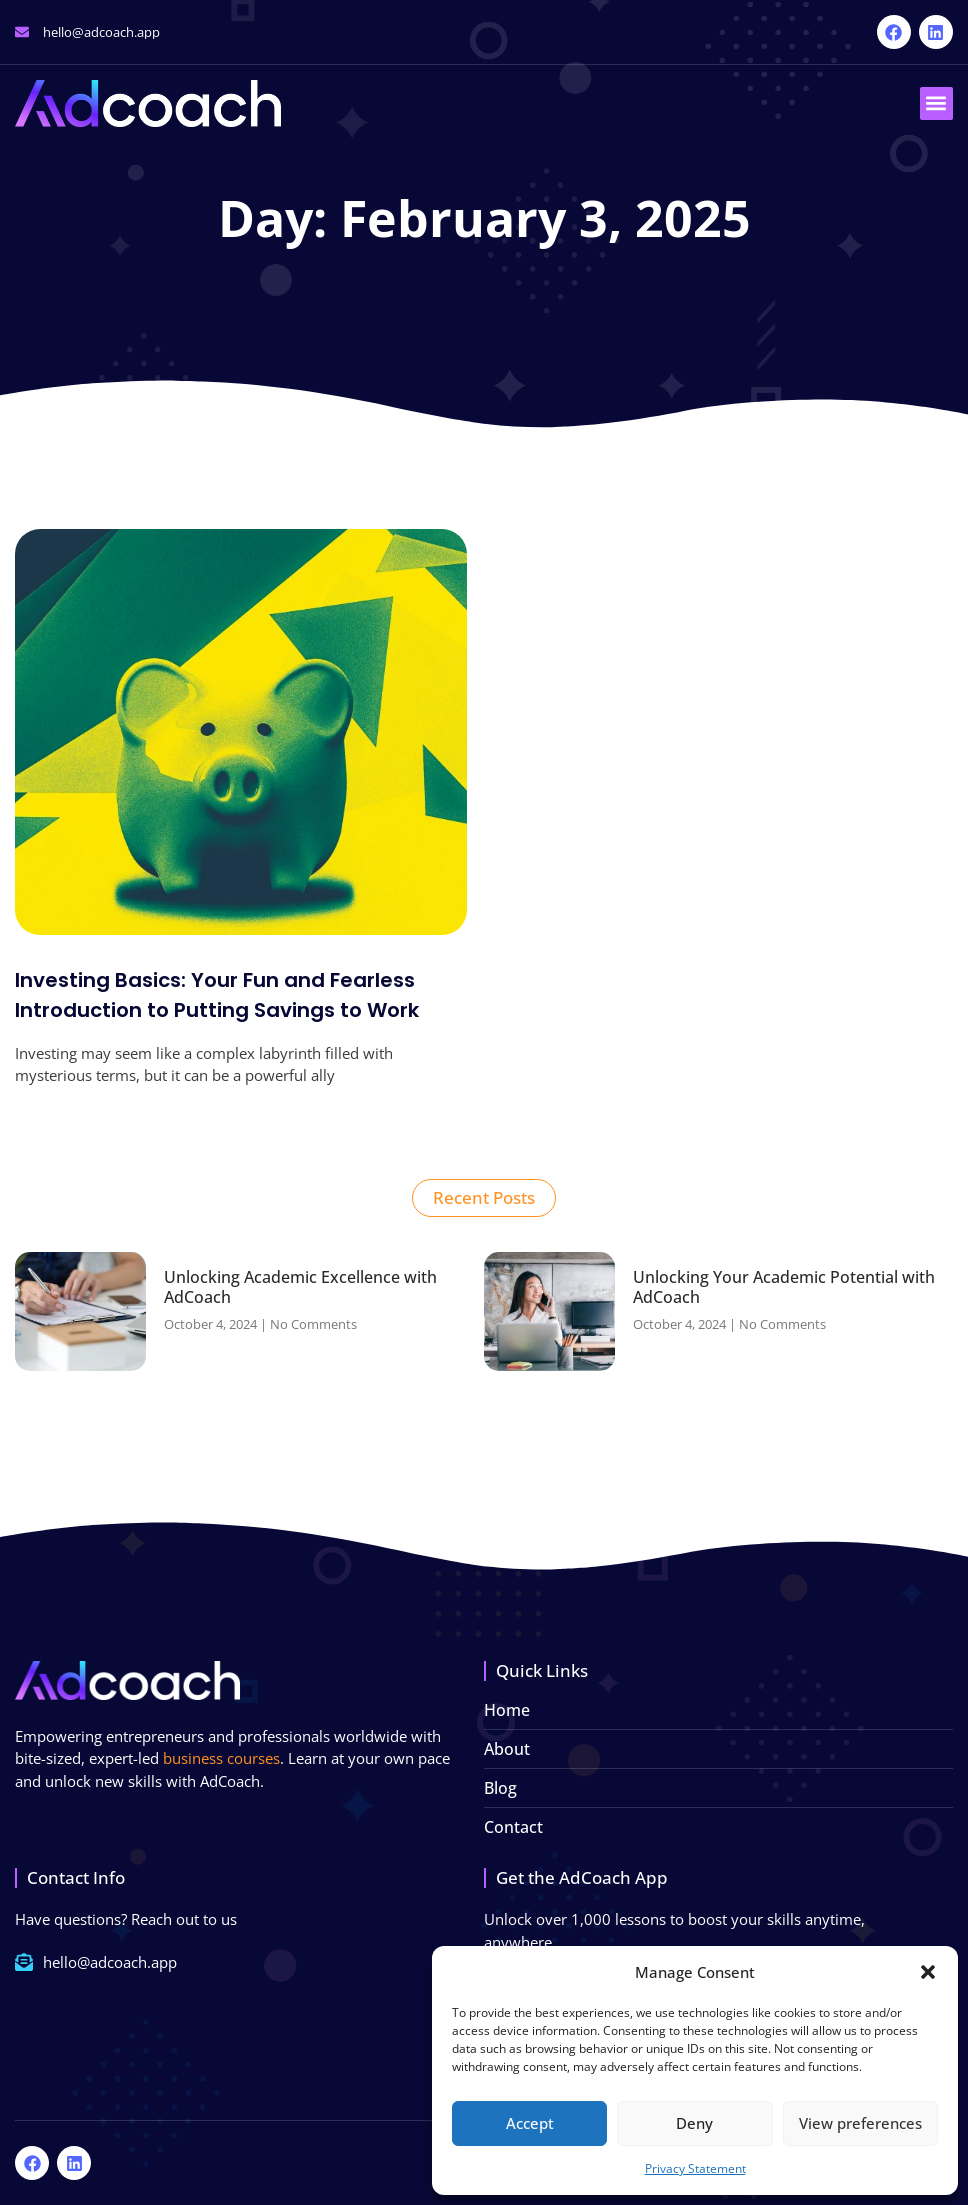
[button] (928, 1972)
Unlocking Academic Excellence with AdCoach (300, 1286)
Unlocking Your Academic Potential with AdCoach (784, 1286)
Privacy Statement (695, 2168)
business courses (221, 1758)
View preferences (860, 2123)
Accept (530, 2123)
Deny (694, 2123)
